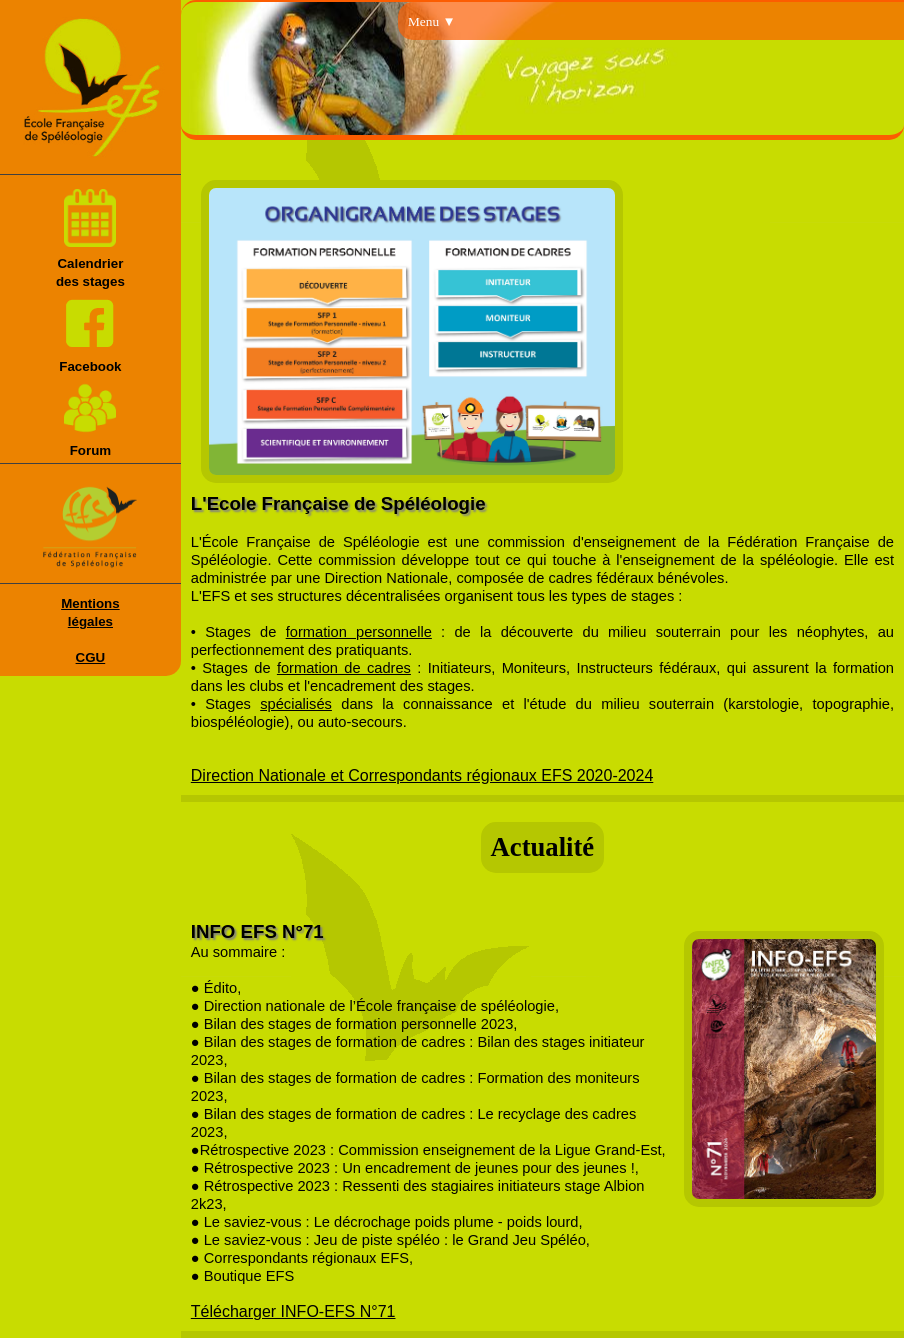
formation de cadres (344, 668)
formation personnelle (359, 632)
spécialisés (296, 704)
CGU (91, 657)
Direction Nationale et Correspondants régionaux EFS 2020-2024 (422, 775)
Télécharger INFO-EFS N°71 (293, 1311)
